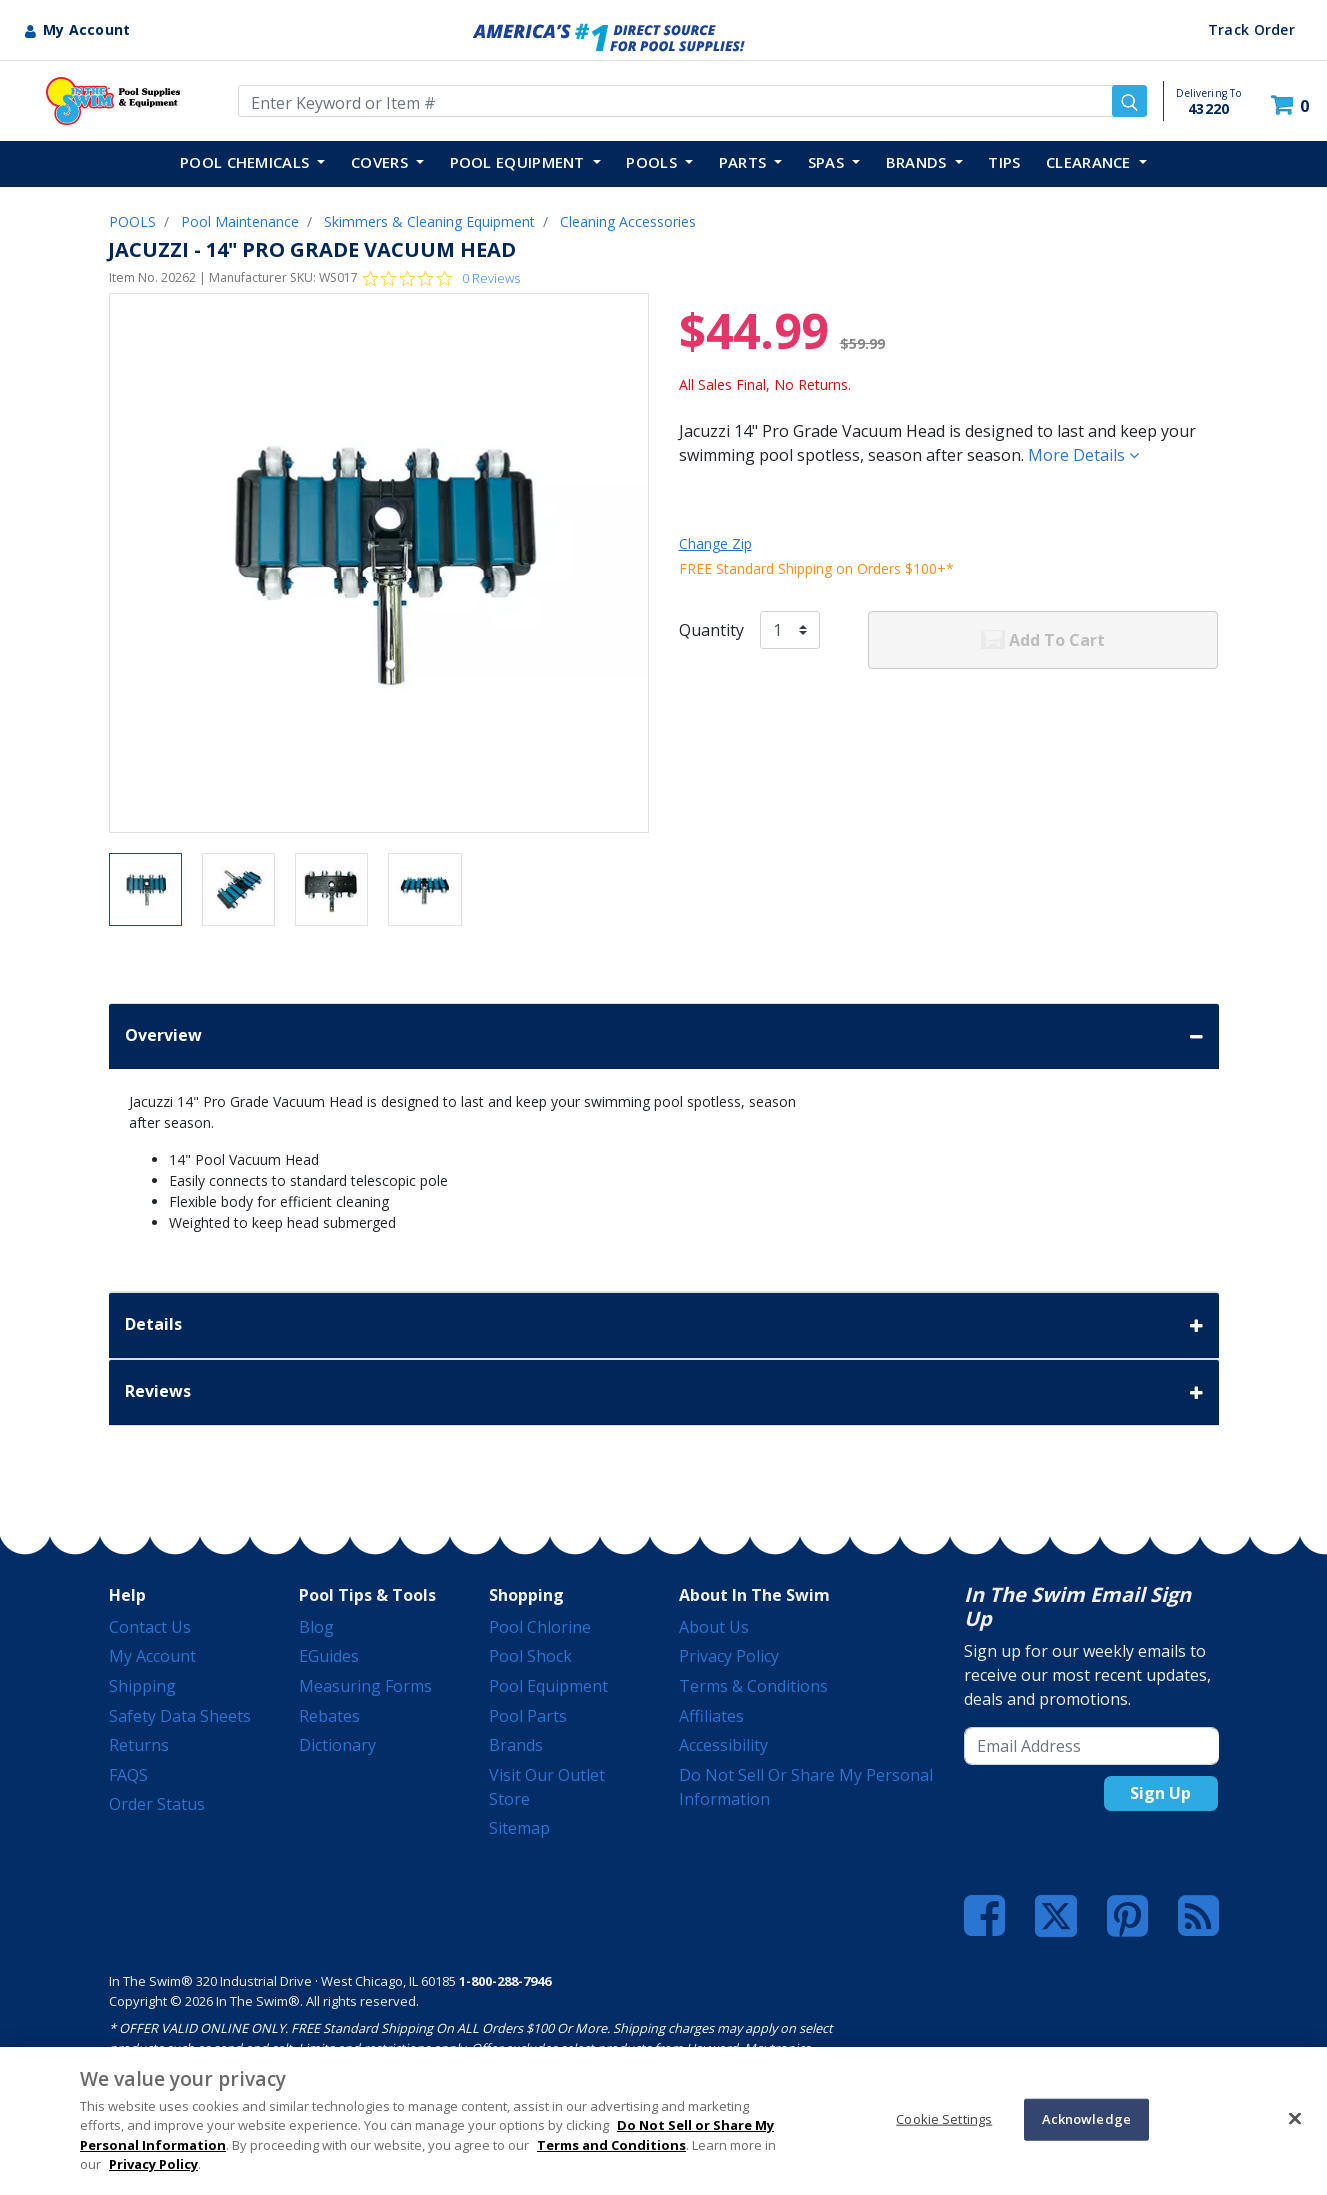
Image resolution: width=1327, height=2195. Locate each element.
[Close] (1295, 2118)
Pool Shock (530, 1656)
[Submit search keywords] (1129, 101)
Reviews (664, 1392)
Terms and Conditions (611, 2145)
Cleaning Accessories (628, 221)
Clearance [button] (1090, 162)
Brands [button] (918, 162)
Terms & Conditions (753, 1686)
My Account (152, 1656)
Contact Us (150, 1627)
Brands (516, 1745)
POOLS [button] (653, 162)
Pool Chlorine (540, 1627)
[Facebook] (984, 1916)
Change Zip (715, 543)
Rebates (329, 1716)
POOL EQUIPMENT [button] (520, 162)
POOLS (132, 221)
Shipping (142, 1686)
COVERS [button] (381, 162)
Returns (139, 1745)
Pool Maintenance (240, 221)
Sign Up (1160, 1793)
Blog (316, 1627)
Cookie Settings (944, 2119)
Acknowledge (1086, 2119)
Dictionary (337, 1745)
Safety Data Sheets (180, 1716)
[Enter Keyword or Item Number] (692, 101)
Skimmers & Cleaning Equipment (429, 221)
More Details (1083, 455)
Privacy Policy (729, 1656)
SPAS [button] (828, 162)
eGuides (329, 1656)
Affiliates (711, 1716)
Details (664, 1325)
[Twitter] (1056, 1914)
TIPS (1004, 162)
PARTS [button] (745, 162)
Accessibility (723, 1745)
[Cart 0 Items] (1292, 105)
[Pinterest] (1127, 1916)
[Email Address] (1091, 1746)
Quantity (711, 630)
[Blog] (1198, 1916)
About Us (714, 1627)
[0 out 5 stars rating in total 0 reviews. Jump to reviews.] (441, 278)
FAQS (128, 1775)
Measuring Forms (365, 1686)
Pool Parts (528, 1716)
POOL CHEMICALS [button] (247, 162)
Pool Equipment (548, 1686)
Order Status (157, 1804)
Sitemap (519, 1828)
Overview (664, 1036)
